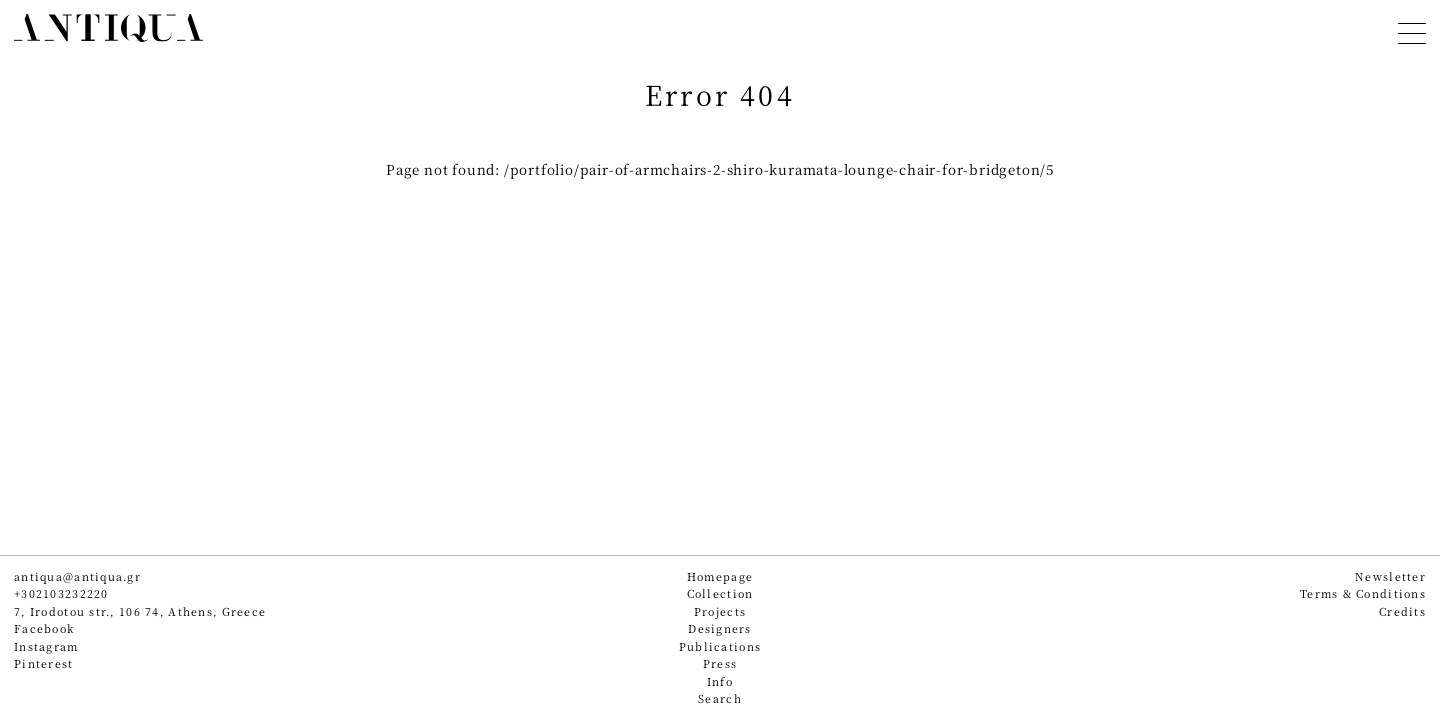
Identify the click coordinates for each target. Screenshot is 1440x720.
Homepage (720, 576)
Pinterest (44, 663)
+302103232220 (61, 593)
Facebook (44, 628)
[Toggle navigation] (1412, 30)
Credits (1402, 611)
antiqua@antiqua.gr (77, 576)
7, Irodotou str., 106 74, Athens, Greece (140, 611)
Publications (720, 646)
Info (720, 681)
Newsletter (1390, 576)
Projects (720, 611)
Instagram (46, 646)
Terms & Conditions (1363, 593)
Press (720, 663)
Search (720, 698)
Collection (720, 593)
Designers (720, 628)
